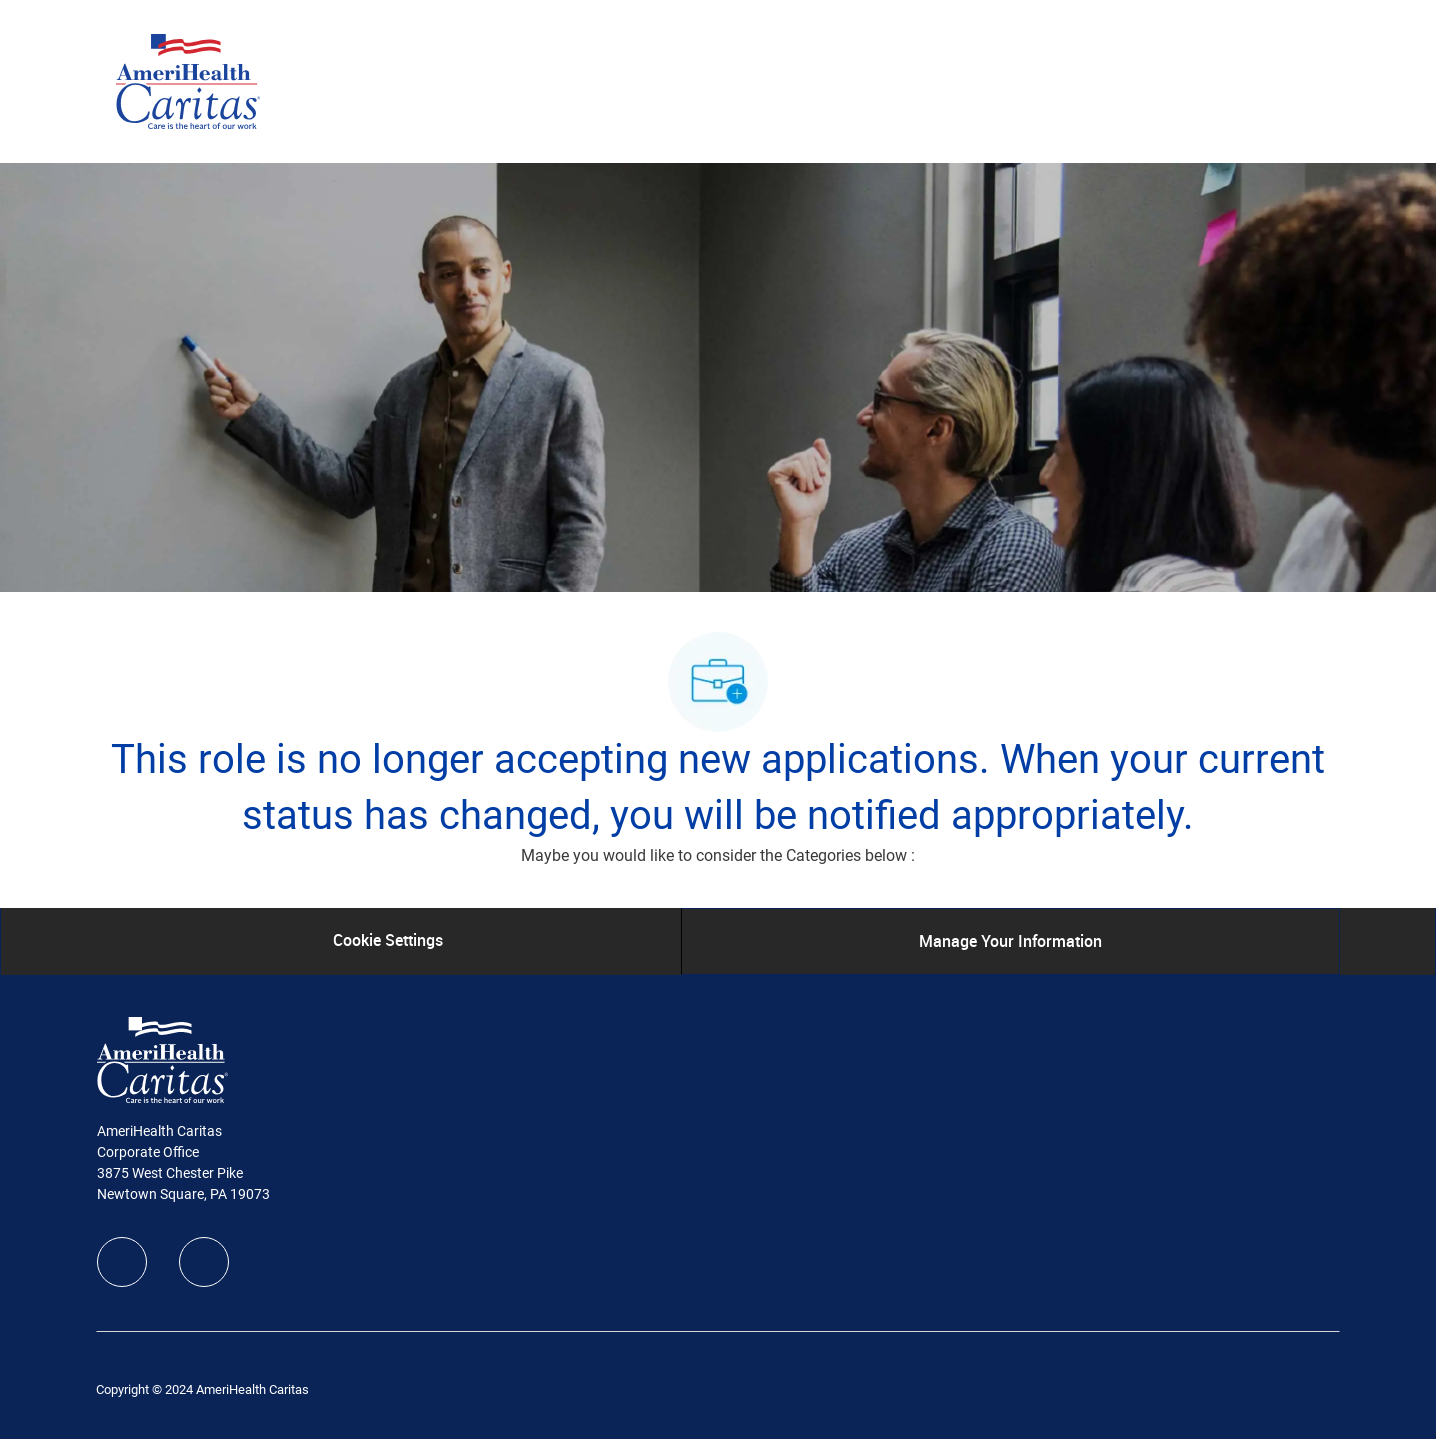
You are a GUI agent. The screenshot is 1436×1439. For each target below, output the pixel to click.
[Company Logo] (188, 80)
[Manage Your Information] (1010, 941)
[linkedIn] (204, 1262)
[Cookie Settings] (388, 941)
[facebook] (122, 1262)
